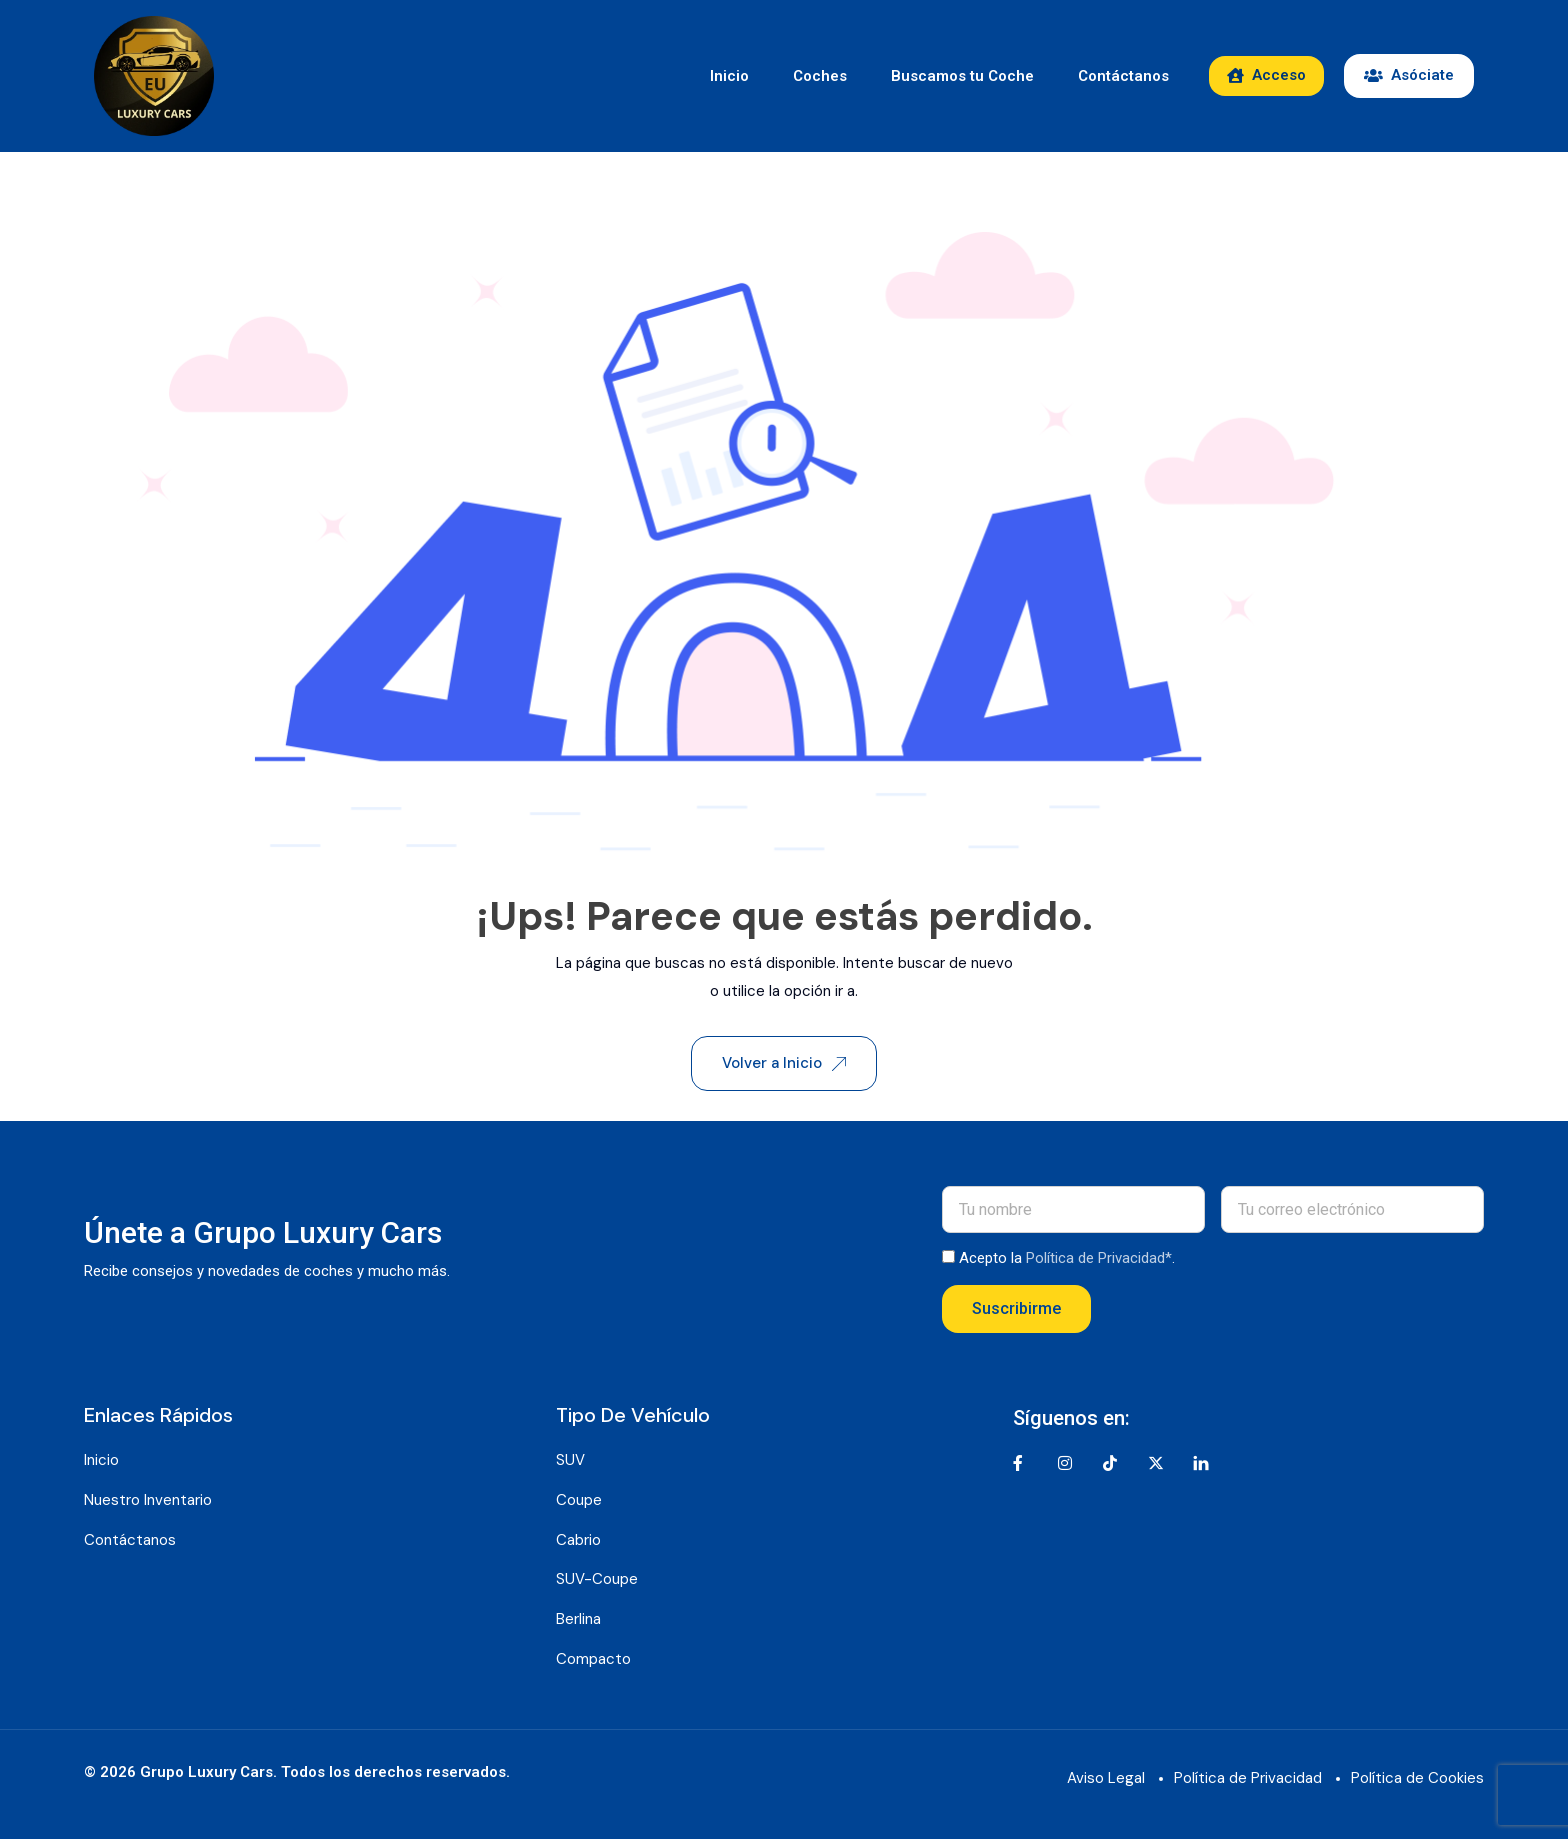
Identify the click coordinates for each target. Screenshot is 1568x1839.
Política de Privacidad (1248, 1778)
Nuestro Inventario (148, 1500)
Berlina (578, 1619)
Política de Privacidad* (1099, 1258)
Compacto (593, 1659)
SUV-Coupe (597, 1579)
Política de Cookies (1417, 1778)
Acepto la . (1067, 1258)
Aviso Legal (1106, 1778)
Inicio (729, 76)
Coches (820, 76)
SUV (570, 1460)
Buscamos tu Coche (962, 76)
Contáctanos (1123, 76)
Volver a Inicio (784, 1063)
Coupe (579, 1500)
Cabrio (578, 1540)
